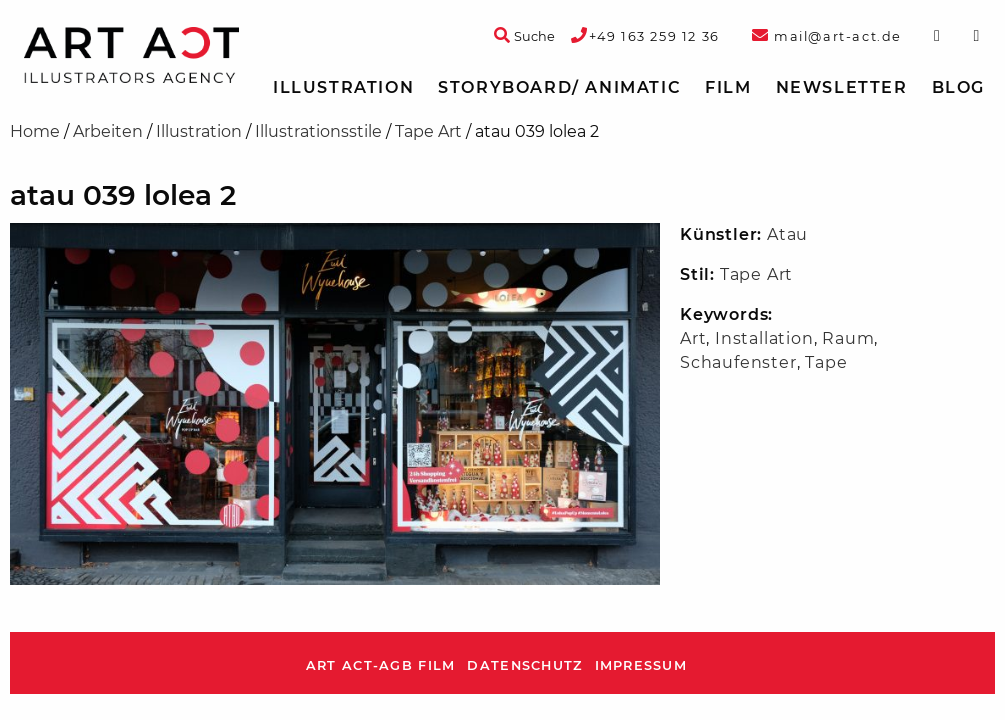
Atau (787, 234)
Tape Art (428, 131)
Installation (764, 338)
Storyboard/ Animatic (559, 87)
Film (728, 87)
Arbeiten (108, 131)
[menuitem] (343, 88)
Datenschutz (524, 665)
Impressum (641, 665)
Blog (958, 87)
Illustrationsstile (318, 131)
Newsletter (842, 87)
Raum (848, 338)
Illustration (343, 87)
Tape (826, 362)
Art (693, 338)
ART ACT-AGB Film (380, 665)
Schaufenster (738, 362)
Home (35, 131)
